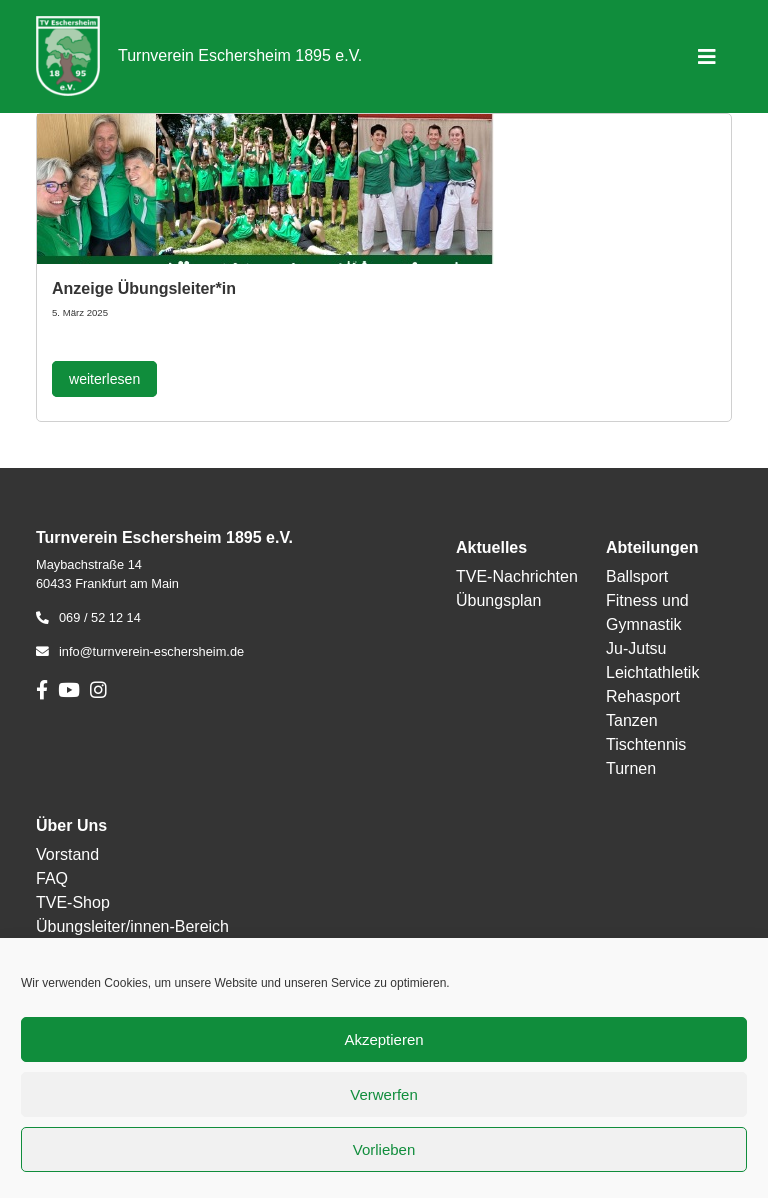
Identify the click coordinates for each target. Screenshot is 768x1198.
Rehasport (643, 696)
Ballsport (637, 576)
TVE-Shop (73, 902)
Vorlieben (384, 1149)
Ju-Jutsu (636, 648)
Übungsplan (498, 600)
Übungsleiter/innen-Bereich (132, 926)
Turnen (631, 768)
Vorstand (67, 854)
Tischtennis (646, 744)
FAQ (52, 878)
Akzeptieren (383, 1039)
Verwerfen (384, 1094)
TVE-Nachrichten (517, 576)
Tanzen (632, 720)
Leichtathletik (652, 672)
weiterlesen (104, 379)
